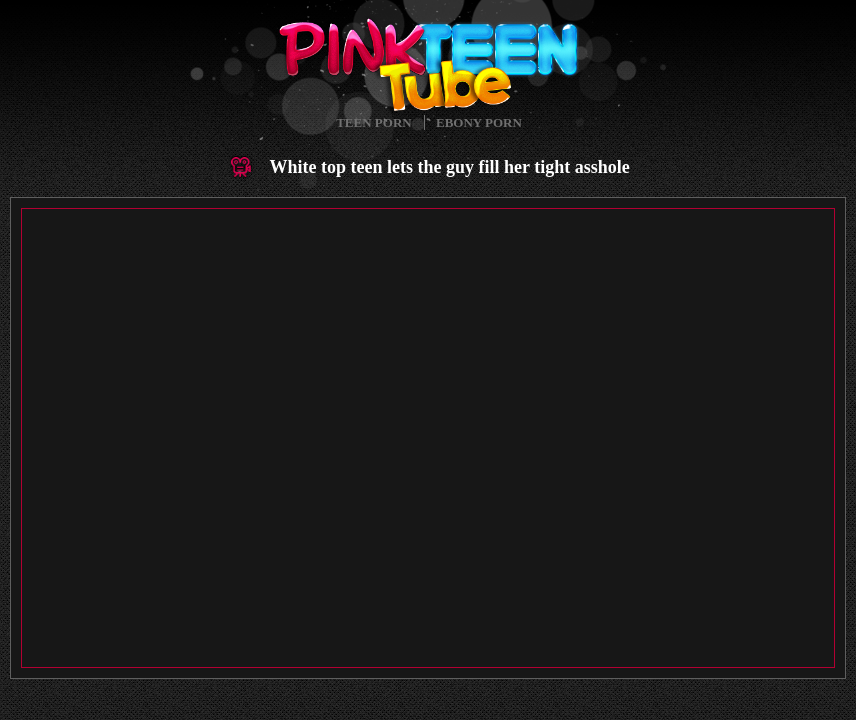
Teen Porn (373, 122)
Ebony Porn (479, 122)
